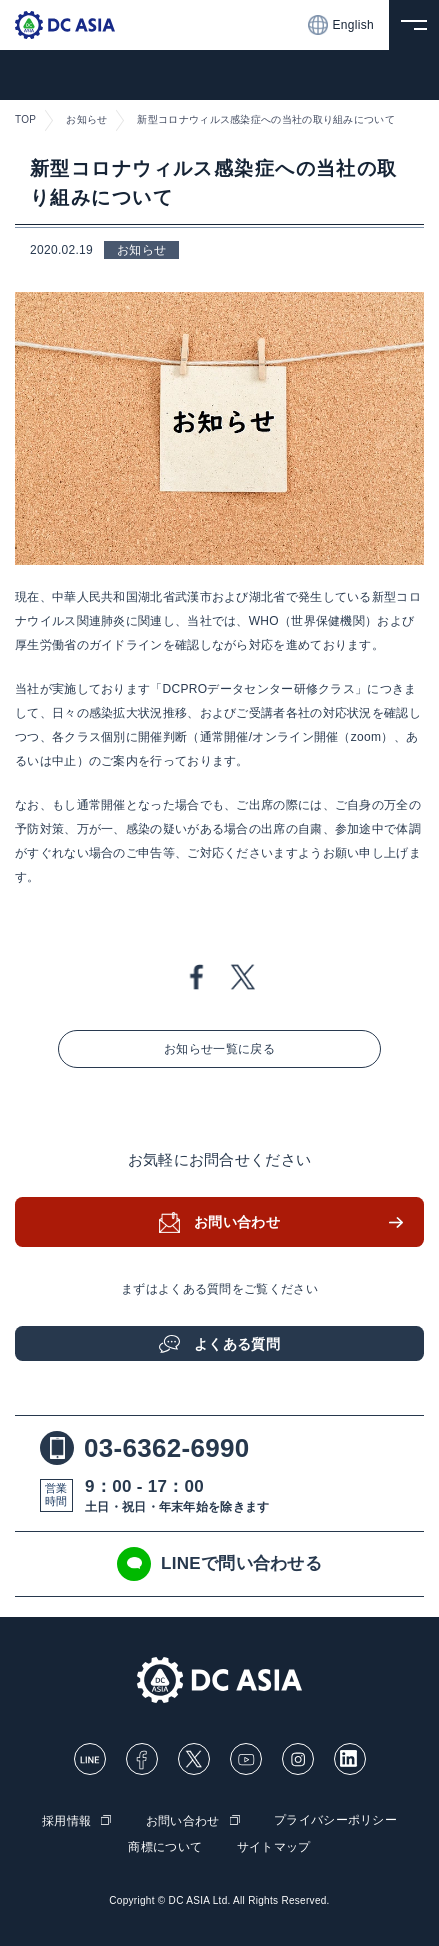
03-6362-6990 (145, 1448)
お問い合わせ (237, 1222)
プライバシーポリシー (335, 1820)
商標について (165, 1847)
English (341, 25)
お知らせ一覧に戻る (219, 1049)
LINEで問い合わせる (219, 1564)
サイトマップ (274, 1847)
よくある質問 (237, 1344)
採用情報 (66, 1821)
